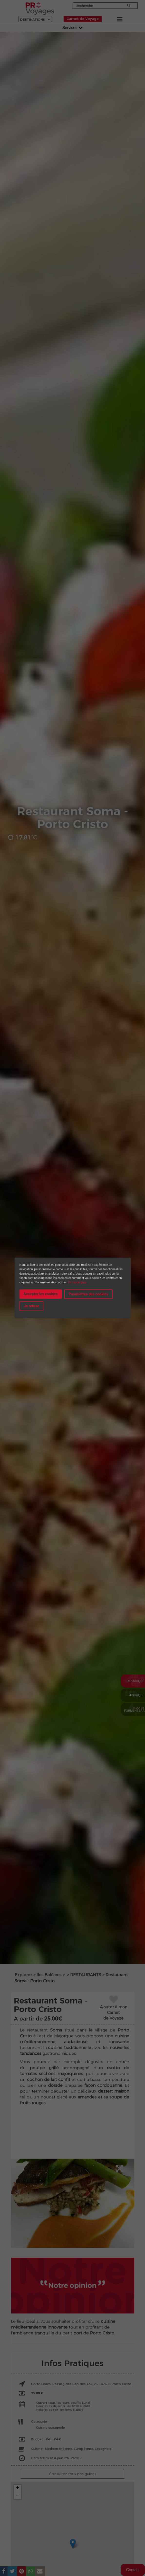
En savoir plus (77, 1282)
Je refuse (31, 1306)
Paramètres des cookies (88, 1294)
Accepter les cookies (41, 1294)
